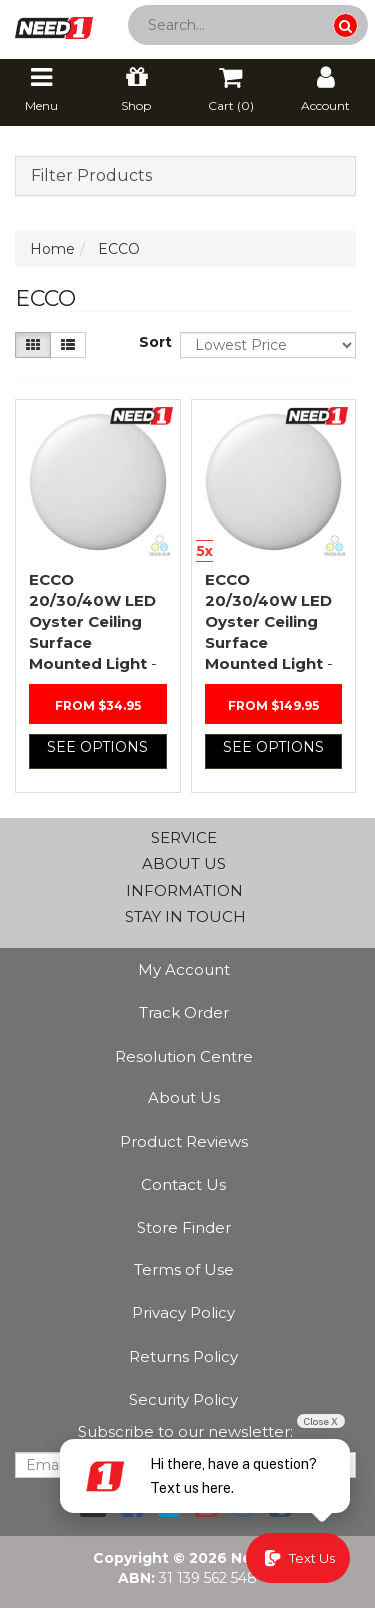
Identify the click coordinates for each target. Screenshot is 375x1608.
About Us (184, 1097)
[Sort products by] (268, 345)
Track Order (184, 1012)
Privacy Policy (183, 1312)
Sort (152, 342)
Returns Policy (183, 1356)
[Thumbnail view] (33, 345)
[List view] (68, 345)
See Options (97, 747)
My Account (184, 969)
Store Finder (184, 1227)
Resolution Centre (184, 1056)
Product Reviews (184, 1141)
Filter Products (91, 176)
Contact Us (183, 1184)
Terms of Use (184, 1269)
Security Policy (183, 1399)
